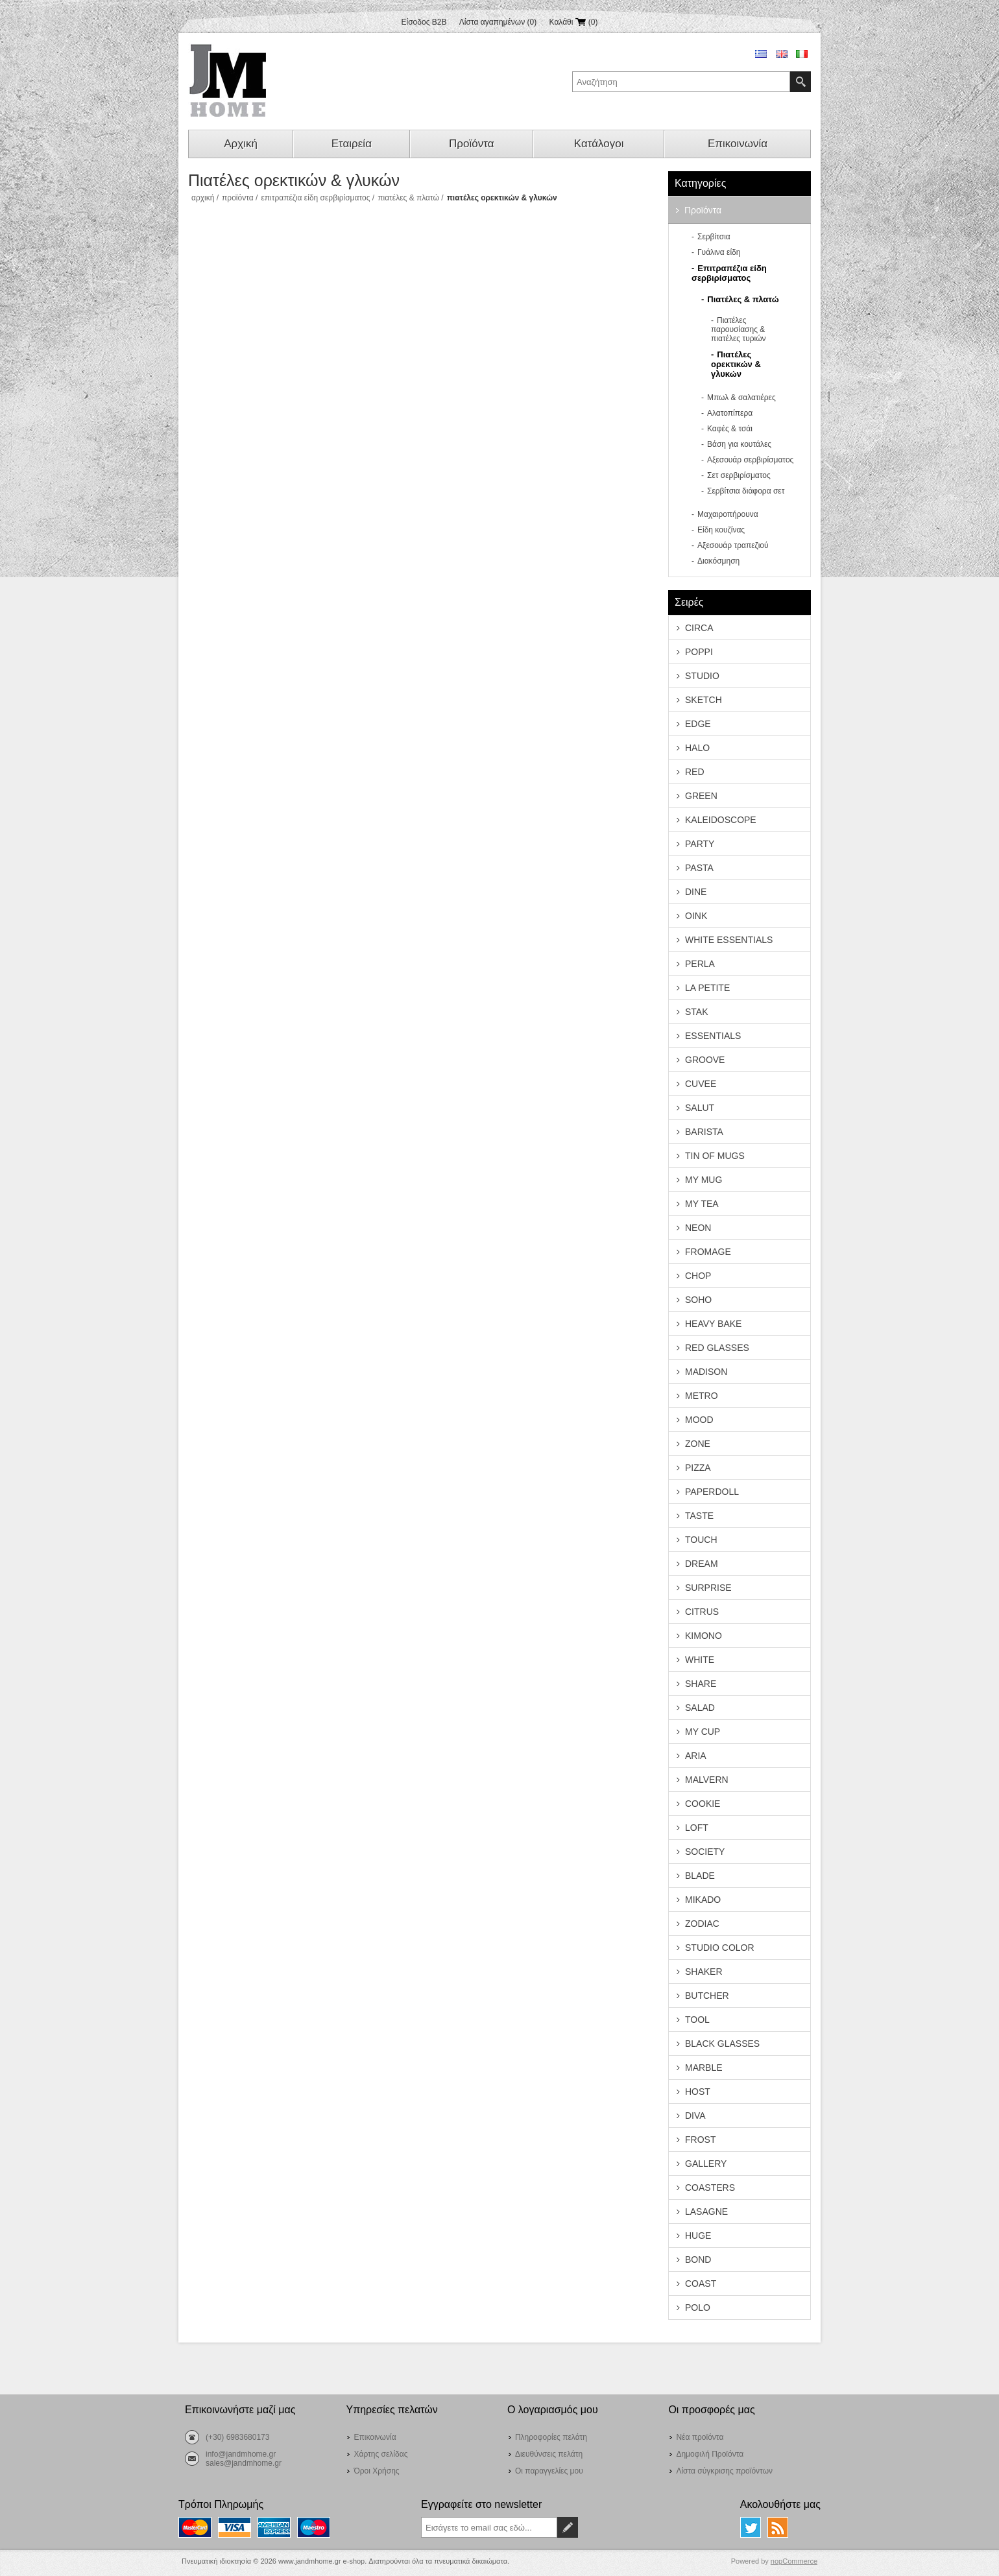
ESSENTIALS (713, 1036)
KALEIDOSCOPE (720, 820)
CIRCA (699, 628)
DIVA (695, 2115)
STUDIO (702, 676)
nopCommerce (794, 2561)
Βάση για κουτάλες (739, 444)
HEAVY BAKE (713, 1323)
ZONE (697, 1443)
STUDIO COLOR (719, 1947)
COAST (700, 2283)
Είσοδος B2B (424, 22)
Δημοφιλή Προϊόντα (709, 2454)
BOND (698, 2259)
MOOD (699, 1419)
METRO (701, 1395)
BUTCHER (707, 1995)
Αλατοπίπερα (729, 413)
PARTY (699, 844)
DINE (695, 892)
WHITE (699, 1659)
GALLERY (706, 2163)
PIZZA (698, 1467)
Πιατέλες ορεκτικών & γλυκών (736, 364)
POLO (697, 2307)
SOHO (698, 1299)
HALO (697, 748)
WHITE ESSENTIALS (729, 940)
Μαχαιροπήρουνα (727, 514)
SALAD (700, 1707)
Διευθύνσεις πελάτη (549, 2454)
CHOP (698, 1275)
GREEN (701, 796)
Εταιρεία (351, 143)
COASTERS (710, 2187)
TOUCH (701, 1539)
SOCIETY (705, 1851)
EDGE (698, 724)
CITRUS (702, 1611)
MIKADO (703, 1899)
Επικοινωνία (737, 143)
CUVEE (700, 1084)
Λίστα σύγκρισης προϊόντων (724, 2470)
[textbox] (681, 81)
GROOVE (705, 1060)
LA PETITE (707, 988)
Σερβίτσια (713, 236)
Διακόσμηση (718, 561)
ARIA (695, 1755)
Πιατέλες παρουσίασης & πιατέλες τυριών (738, 329)
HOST (697, 2091)
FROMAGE (708, 1251)
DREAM (701, 1563)
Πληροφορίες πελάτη (551, 2437)
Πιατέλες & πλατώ (408, 197)
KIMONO (703, 1635)
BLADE (700, 1875)
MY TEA (702, 1204)
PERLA (700, 964)
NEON (698, 1227)
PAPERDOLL (712, 1491)
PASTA (699, 868)
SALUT (699, 1108)
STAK (696, 1012)
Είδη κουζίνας (721, 529)
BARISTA (704, 1132)
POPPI (699, 652)
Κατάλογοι (599, 143)
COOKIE (702, 1803)
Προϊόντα (471, 143)
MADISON (706, 1371)
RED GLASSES (717, 1347)
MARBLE (704, 2067)
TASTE (699, 1515)
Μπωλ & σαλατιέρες (741, 397)
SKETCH (703, 700)
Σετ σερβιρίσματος (739, 475)
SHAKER (704, 1971)
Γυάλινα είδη (718, 252)
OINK (696, 916)
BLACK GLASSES (722, 2043)
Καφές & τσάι (729, 428)
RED (694, 772)
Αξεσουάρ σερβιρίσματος (750, 459)
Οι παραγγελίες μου (549, 2470)
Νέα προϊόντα (699, 2437)
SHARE (700, 1683)
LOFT (696, 1827)
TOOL (697, 2019)
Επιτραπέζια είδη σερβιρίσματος (315, 197)
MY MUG (703, 1180)
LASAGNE (706, 2211)
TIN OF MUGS (715, 1156)
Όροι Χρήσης (376, 2470)
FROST (700, 2139)
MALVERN (706, 1779)
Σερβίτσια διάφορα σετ (745, 490)
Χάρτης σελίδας (380, 2454)
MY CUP (702, 1731)
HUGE (698, 2235)
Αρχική (241, 143)
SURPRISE (708, 1587)
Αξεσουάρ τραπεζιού (733, 545)
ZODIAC (702, 1923)
